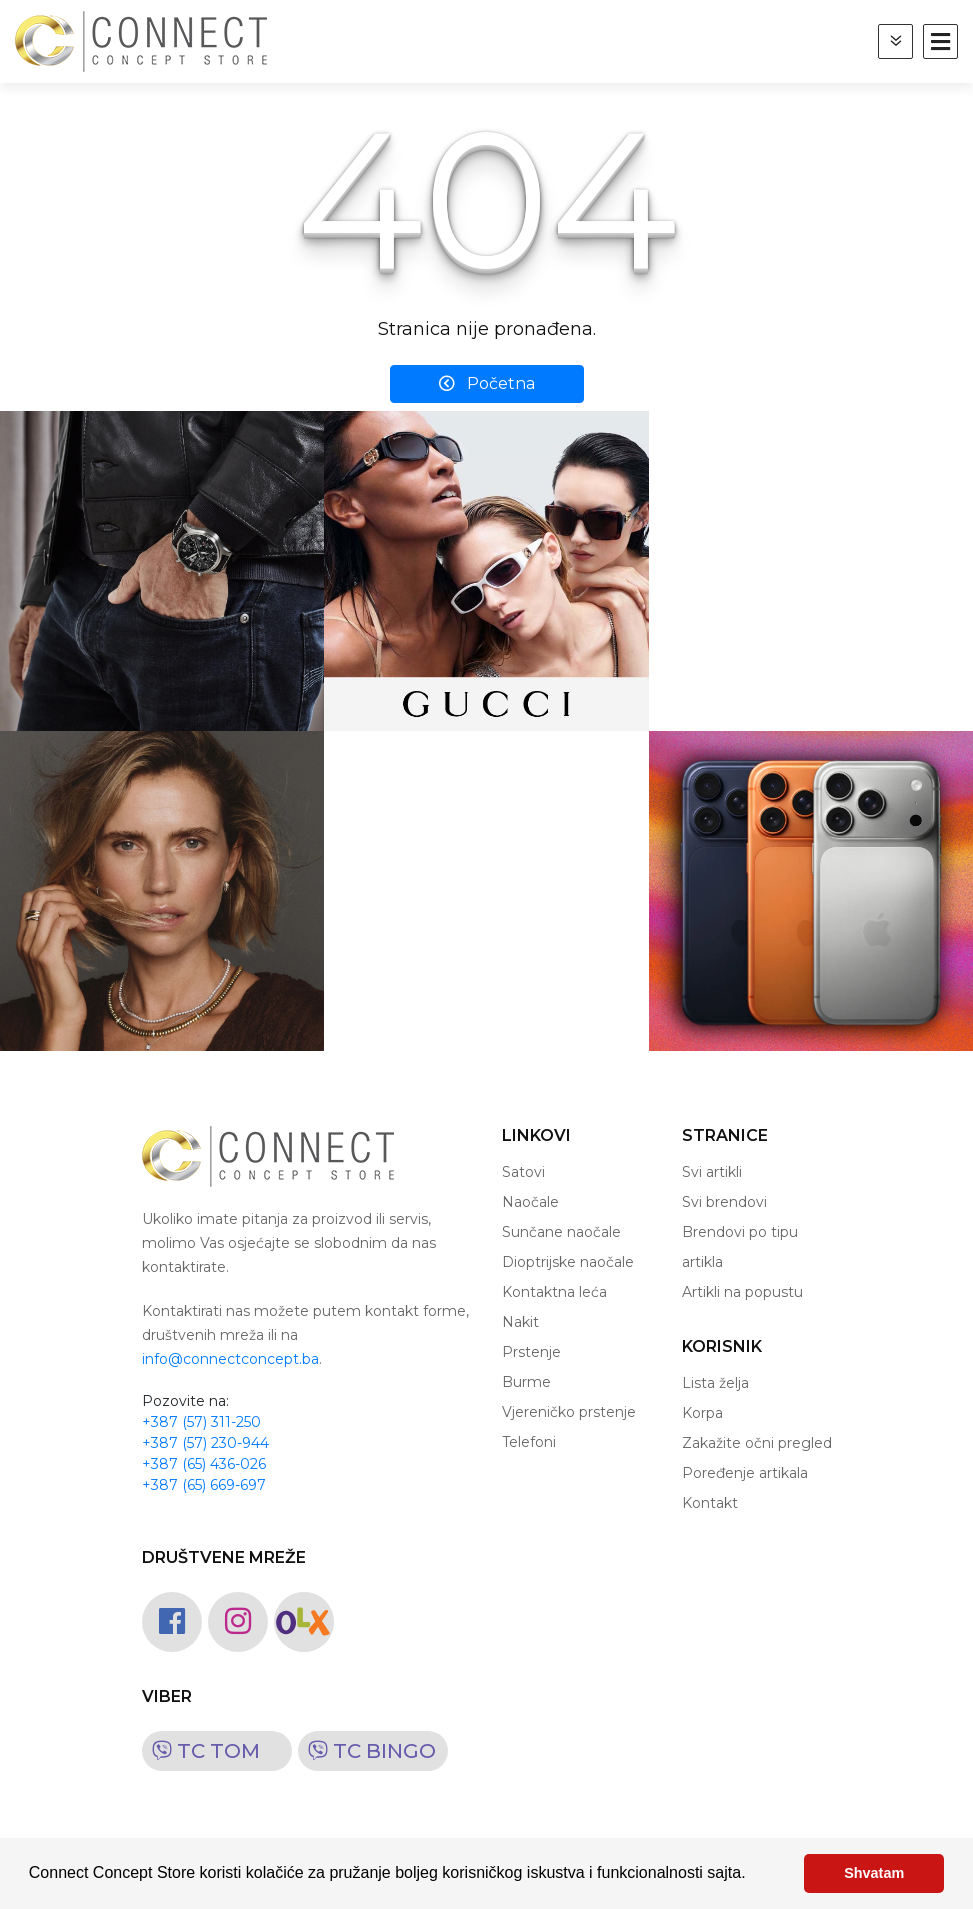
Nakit (520, 1322)
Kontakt (710, 1503)
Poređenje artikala (745, 1473)
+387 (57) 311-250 (201, 1422)
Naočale (530, 1202)
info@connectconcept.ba (230, 1359)
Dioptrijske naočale (568, 1262)
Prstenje (531, 1352)
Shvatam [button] (874, 1873)
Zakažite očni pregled (757, 1443)
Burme (526, 1382)
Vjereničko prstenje (569, 1412)
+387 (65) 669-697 (204, 1485)
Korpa (702, 1413)
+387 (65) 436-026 (204, 1464)
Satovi (523, 1172)
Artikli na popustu (742, 1292)
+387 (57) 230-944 (205, 1443)
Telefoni (529, 1442)
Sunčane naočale (561, 1232)
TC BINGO (367, 1751)
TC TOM (201, 1751)
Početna (487, 383)
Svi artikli (712, 1172)
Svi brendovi (724, 1202)
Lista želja (715, 1383)
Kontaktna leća (554, 1292)
